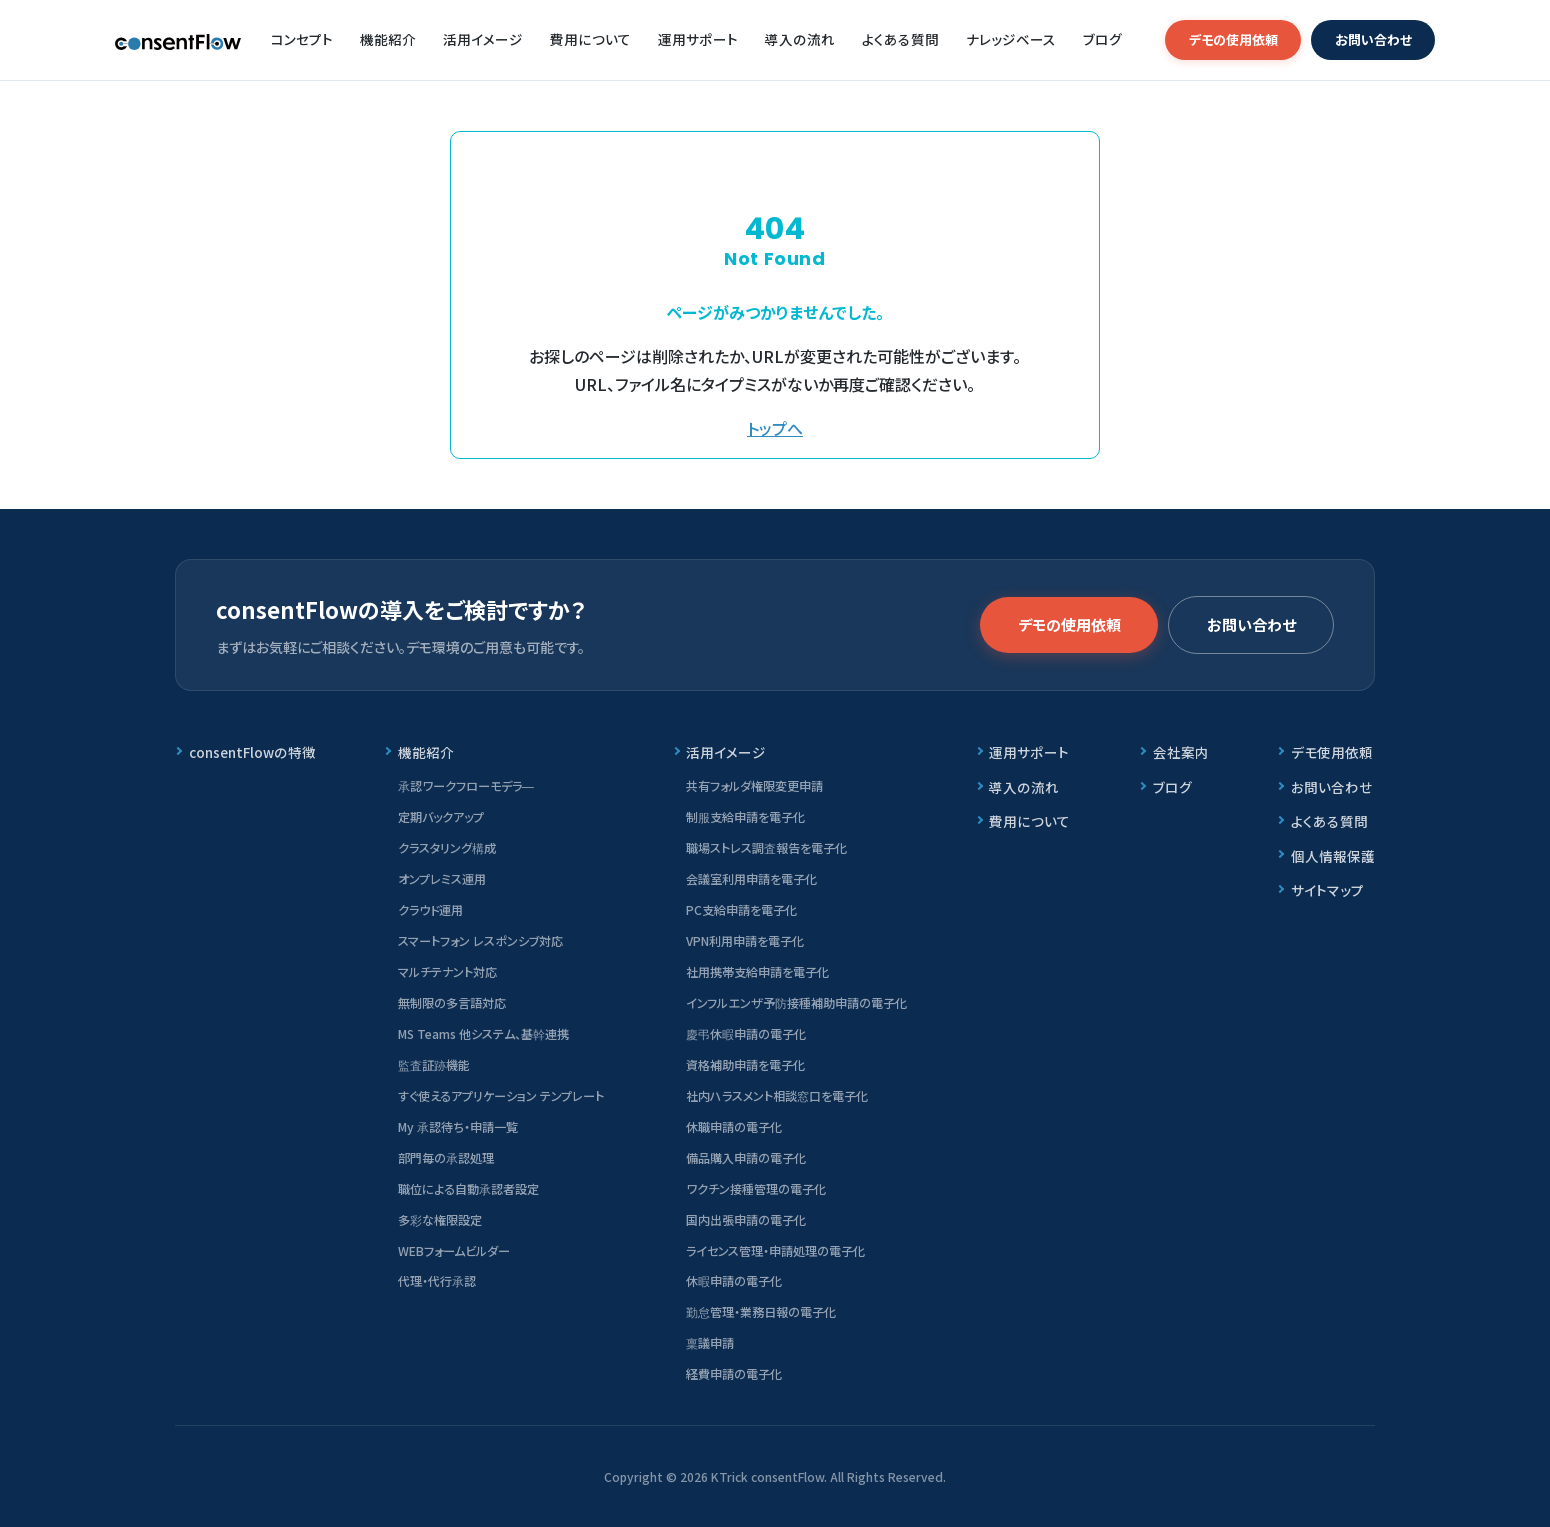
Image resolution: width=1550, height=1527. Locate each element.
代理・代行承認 (437, 1280)
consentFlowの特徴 (252, 752)
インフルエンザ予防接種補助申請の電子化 (796, 1002)
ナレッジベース (1011, 39)
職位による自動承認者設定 (468, 1188)
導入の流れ (800, 39)
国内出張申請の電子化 (746, 1219)
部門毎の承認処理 (446, 1157)
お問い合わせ (1373, 39)
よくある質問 (900, 39)
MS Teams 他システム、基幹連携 (483, 1033)
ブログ (1102, 39)
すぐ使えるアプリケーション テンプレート (501, 1095)
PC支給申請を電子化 (741, 909)
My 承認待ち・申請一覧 (458, 1126)
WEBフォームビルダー (454, 1250)
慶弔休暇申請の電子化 (746, 1033)
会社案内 (1181, 752)
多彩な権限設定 (440, 1219)
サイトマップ (1327, 890)
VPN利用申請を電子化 (745, 940)
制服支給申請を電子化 (745, 816)
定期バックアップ (441, 816)
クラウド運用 (430, 909)
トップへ (775, 428)
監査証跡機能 (434, 1064)
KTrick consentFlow (767, 1476)
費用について (590, 39)
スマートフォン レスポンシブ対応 (480, 940)
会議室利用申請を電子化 (751, 878)
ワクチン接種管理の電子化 (756, 1188)
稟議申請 (710, 1342)
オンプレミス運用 (442, 878)
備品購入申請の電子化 (746, 1157)
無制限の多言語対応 (452, 1002)
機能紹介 (388, 39)
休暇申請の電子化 (734, 1280)
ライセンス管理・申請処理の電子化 (775, 1250)
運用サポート (698, 39)
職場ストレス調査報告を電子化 (766, 847)
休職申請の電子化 (734, 1126)
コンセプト (302, 39)
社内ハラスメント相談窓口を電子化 (777, 1095)
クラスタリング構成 (447, 847)
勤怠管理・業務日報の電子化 (761, 1311)
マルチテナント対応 (447, 971)
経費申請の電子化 (734, 1373)
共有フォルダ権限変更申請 (754, 785)
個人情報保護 (1333, 856)
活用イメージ (483, 39)
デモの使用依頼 (1233, 39)
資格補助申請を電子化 (745, 1064)
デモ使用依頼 (1332, 752)
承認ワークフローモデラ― (466, 785)
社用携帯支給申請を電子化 (757, 971)
